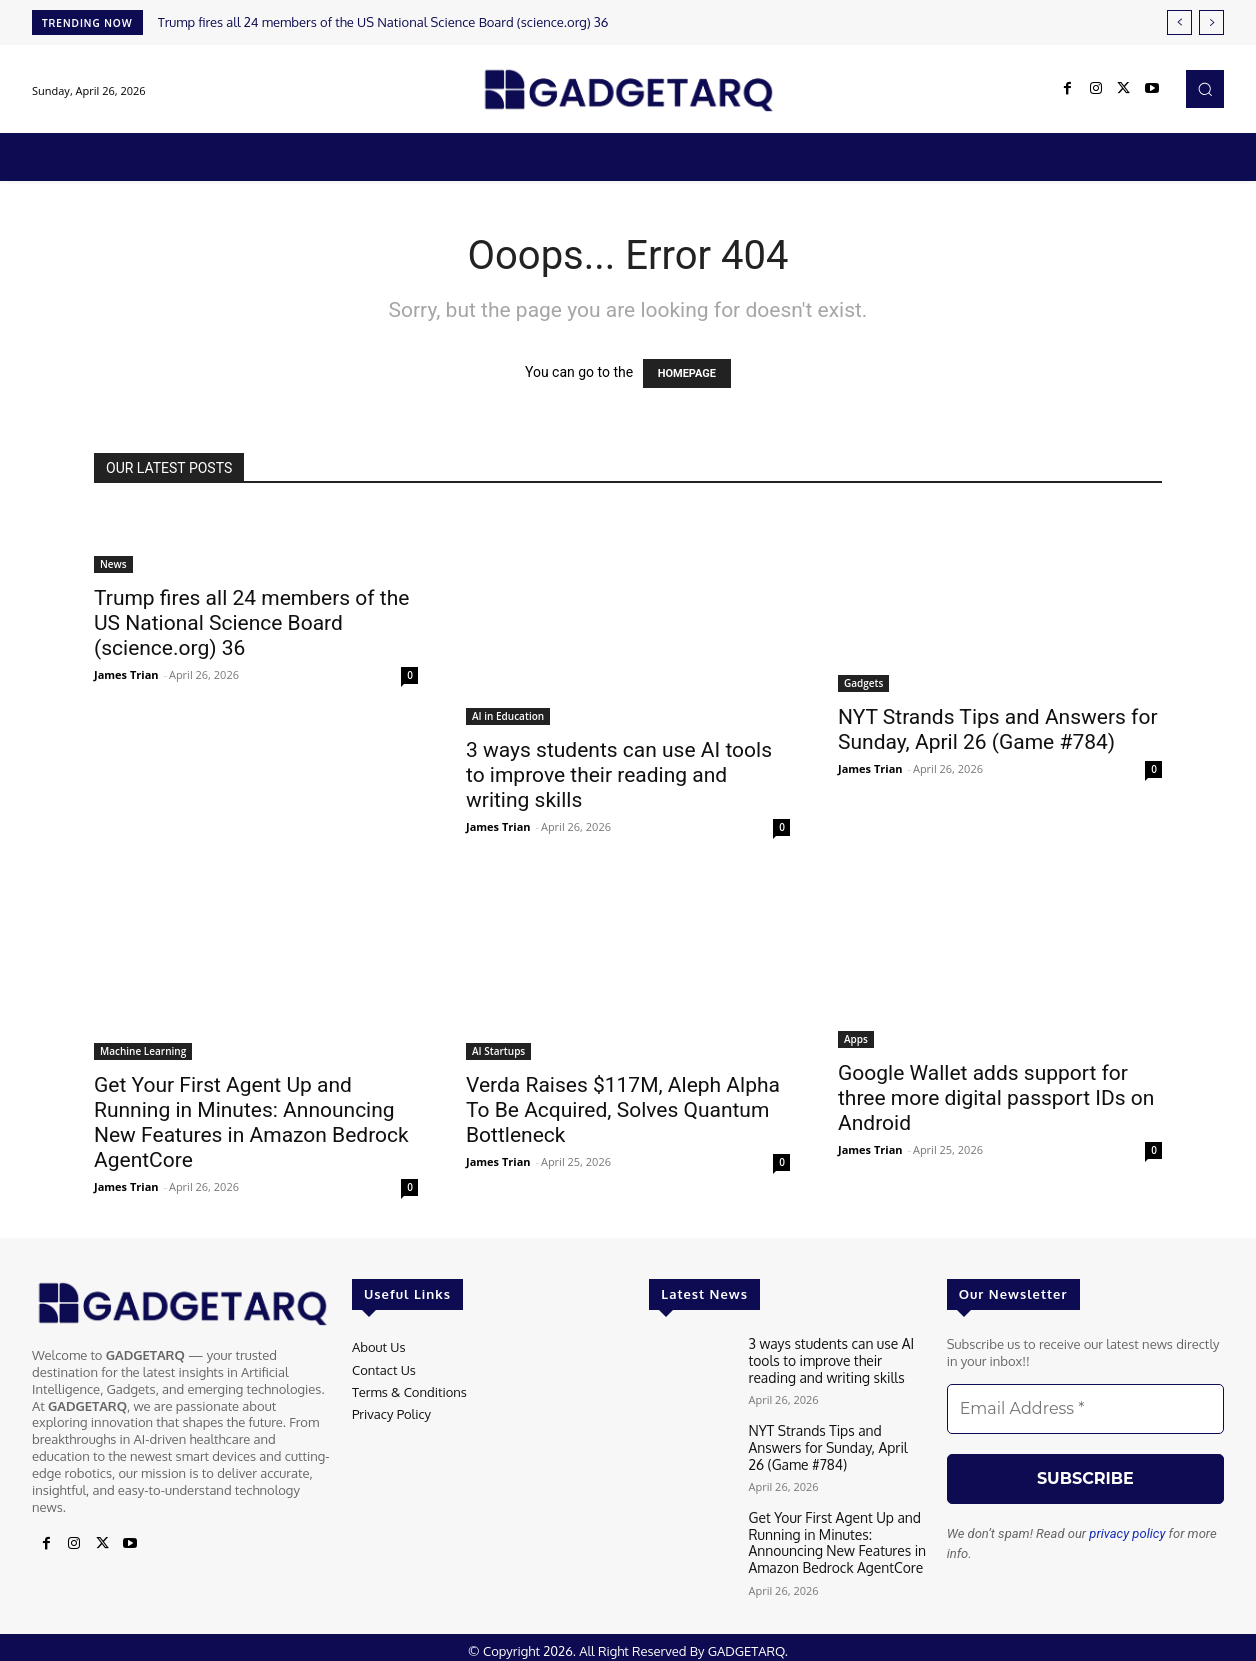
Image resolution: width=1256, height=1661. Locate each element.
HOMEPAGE (687, 373)
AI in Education (508, 716)
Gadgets (863, 683)
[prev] (1179, 22)
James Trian (126, 674)
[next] (1211, 22)
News (113, 564)
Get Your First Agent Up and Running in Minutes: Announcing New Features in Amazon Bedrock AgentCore (251, 1122)
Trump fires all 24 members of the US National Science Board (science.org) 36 (383, 22)
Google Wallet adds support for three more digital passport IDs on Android (996, 1098)
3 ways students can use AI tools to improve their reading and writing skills (619, 775)
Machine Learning (143, 1051)
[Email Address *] (1085, 1409)
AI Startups (498, 1051)
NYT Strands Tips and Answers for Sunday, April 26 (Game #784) (998, 729)
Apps (856, 1039)
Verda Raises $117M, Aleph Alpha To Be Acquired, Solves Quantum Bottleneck (623, 1110)
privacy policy (1127, 1533)
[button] (1205, 89)
